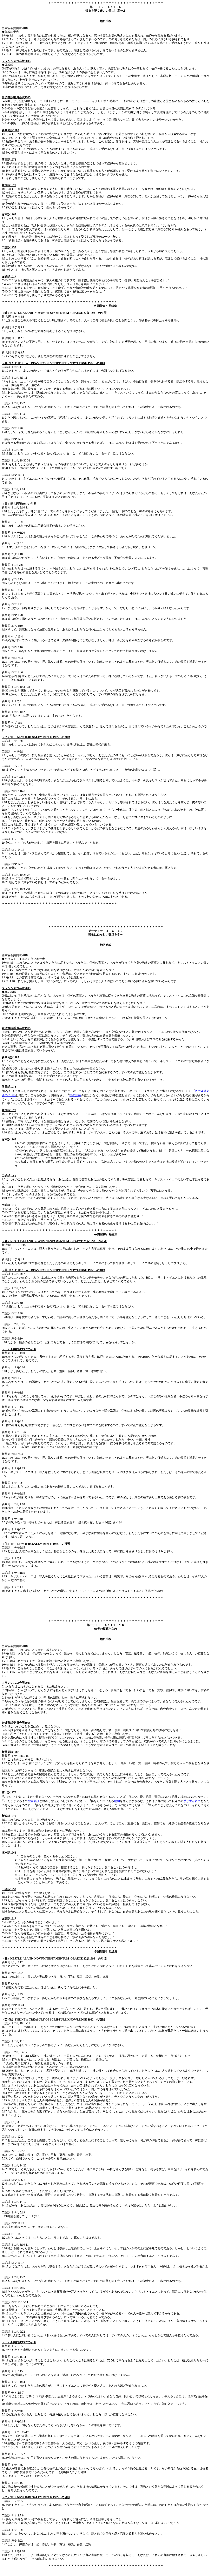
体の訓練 (75, 1095)
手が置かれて (192, 1800)
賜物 (117, 1800)
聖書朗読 (33, 1800)
